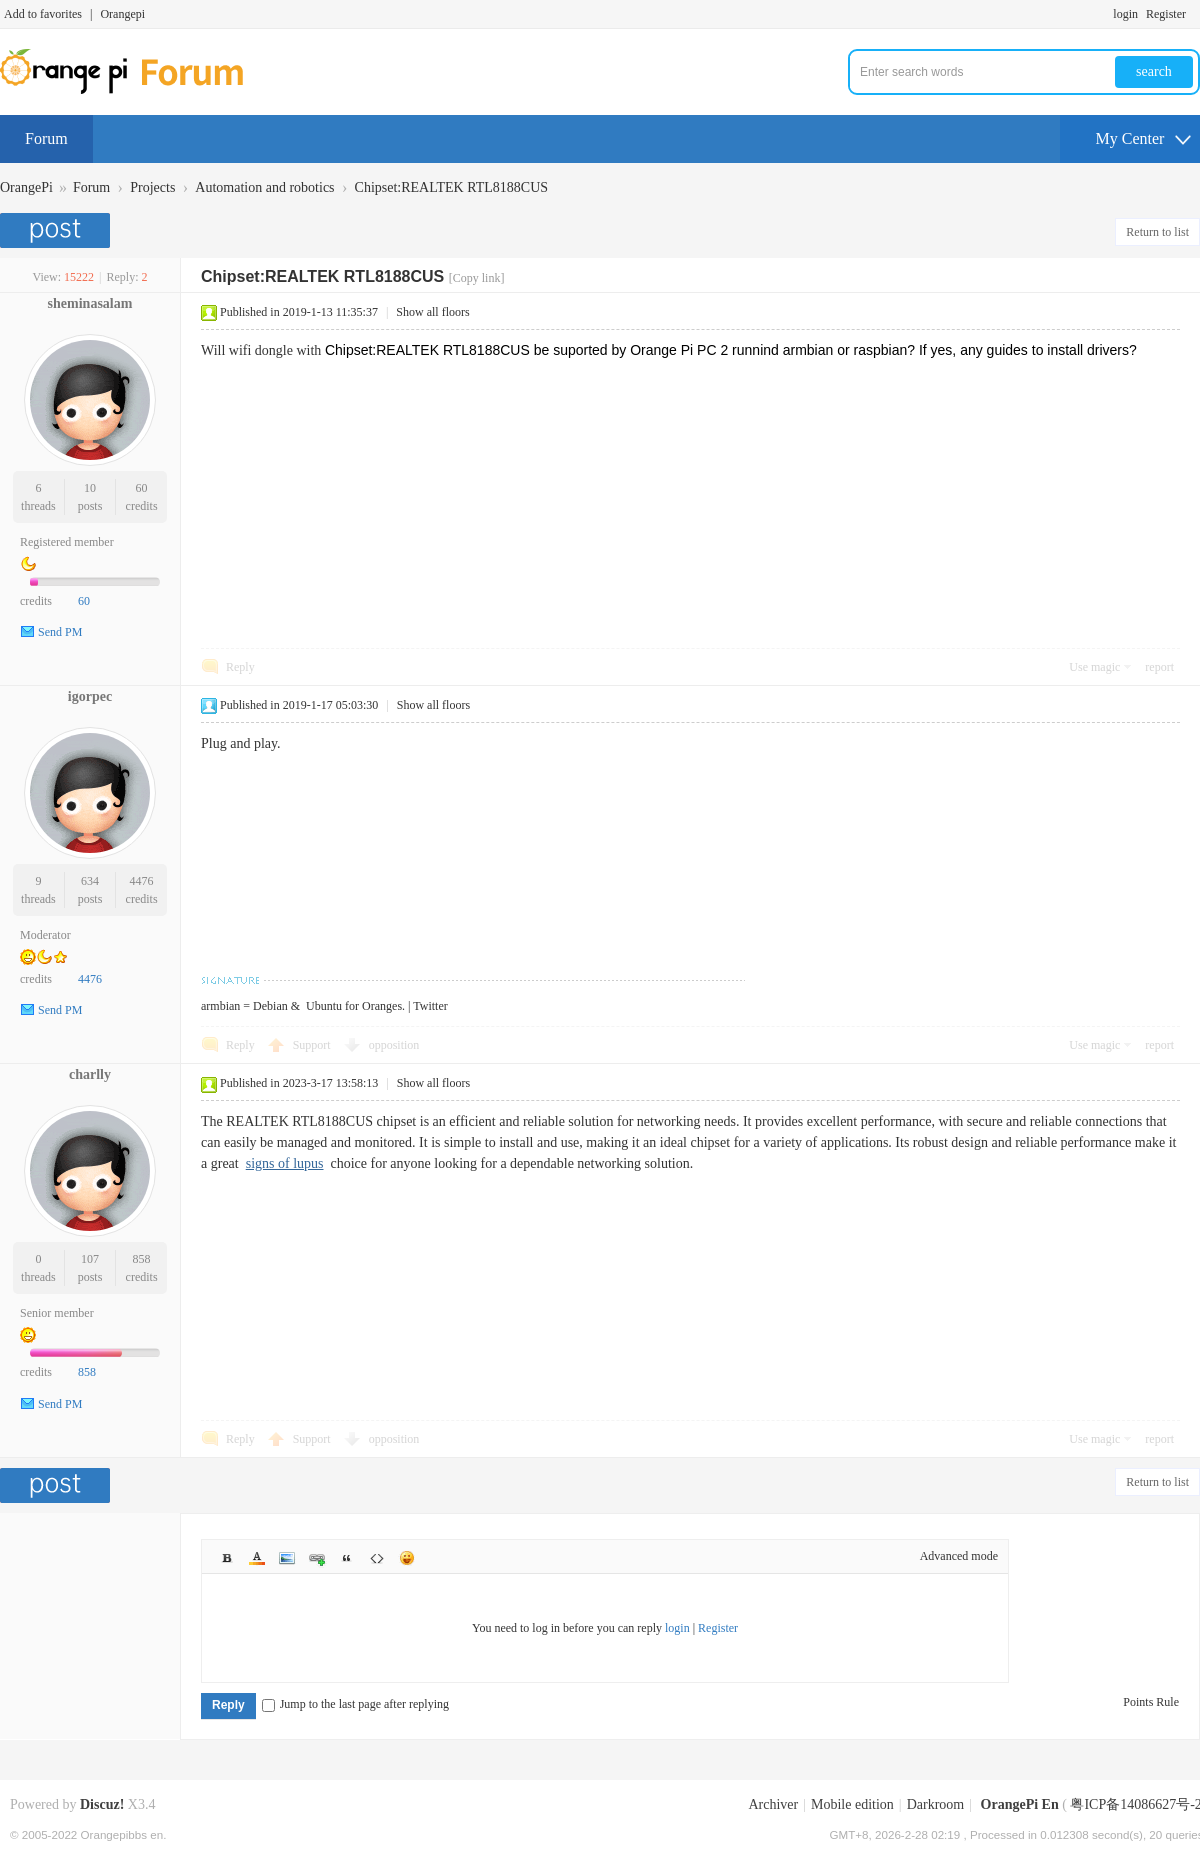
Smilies (407, 1558)
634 (90, 881)
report (1159, 667)
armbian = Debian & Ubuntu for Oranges (301, 1006)
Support (313, 1045)
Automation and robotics (264, 187)
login (1125, 14)
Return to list (1157, 232)
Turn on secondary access (1195, 14)
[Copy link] (477, 278)
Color (257, 1558)
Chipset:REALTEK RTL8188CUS (451, 187)
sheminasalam (90, 303)
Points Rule (1151, 1702)
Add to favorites (43, 14)
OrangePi (26, 187)
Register (1166, 14)
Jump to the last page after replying (355, 1704)
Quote (347, 1558)
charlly (90, 1074)
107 (90, 1259)
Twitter (430, 1006)
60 (142, 488)
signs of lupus (285, 1163)
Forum (46, 138)
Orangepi (122, 14)
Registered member (67, 542)
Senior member (57, 1313)
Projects (152, 187)
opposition (394, 1045)
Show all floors (432, 312)
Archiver (773, 1804)
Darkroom (936, 1804)
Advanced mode (959, 1556)
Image (287, 1558)
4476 (142, 881)
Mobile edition (852, 1804)
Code (377, 1558)
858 (142, 1259)
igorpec (90, 696)
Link (317, 1558)
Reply (240, 667)
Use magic (1094, 667)
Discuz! (102, 1804)
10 (90, 488)
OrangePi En (1020, 1804)
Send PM (60, 632)
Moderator (45, 935)
